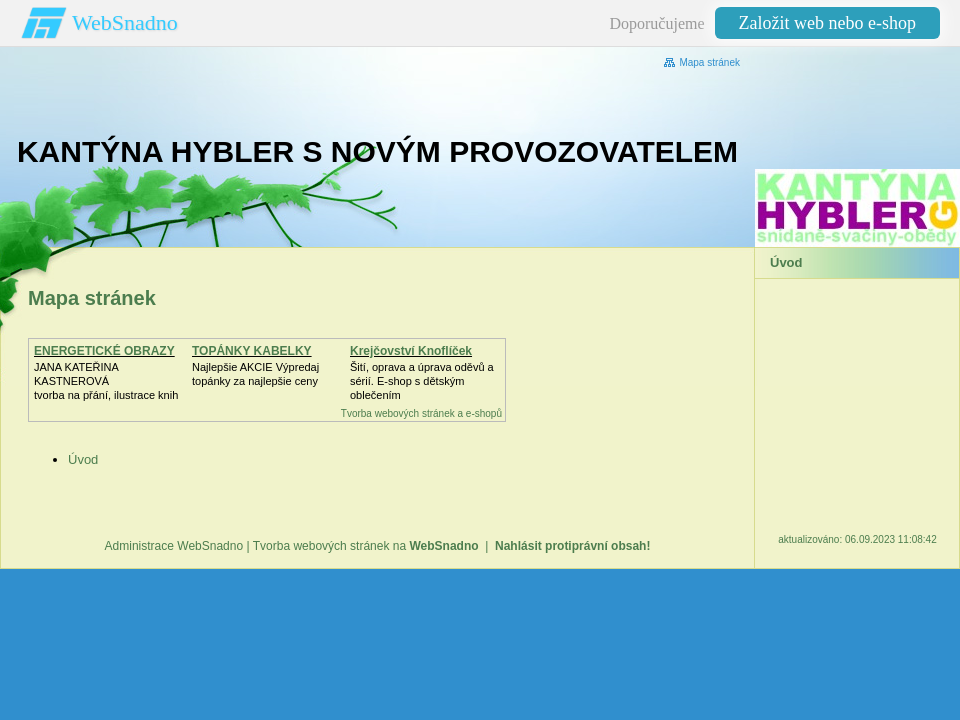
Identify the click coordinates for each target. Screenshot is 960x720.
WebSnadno (125, 22)
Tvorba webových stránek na (366, 546)
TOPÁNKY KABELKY (252, 351)
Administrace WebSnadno (174, 546)
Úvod (83, 459)
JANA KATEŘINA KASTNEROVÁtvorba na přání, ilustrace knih (106, 381)
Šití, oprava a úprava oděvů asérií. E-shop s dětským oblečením (422, 381)
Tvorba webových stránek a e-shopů (421, 413)
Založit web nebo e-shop (827, 23)
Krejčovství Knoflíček (411, 351)
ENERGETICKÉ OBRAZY (104, 351)
